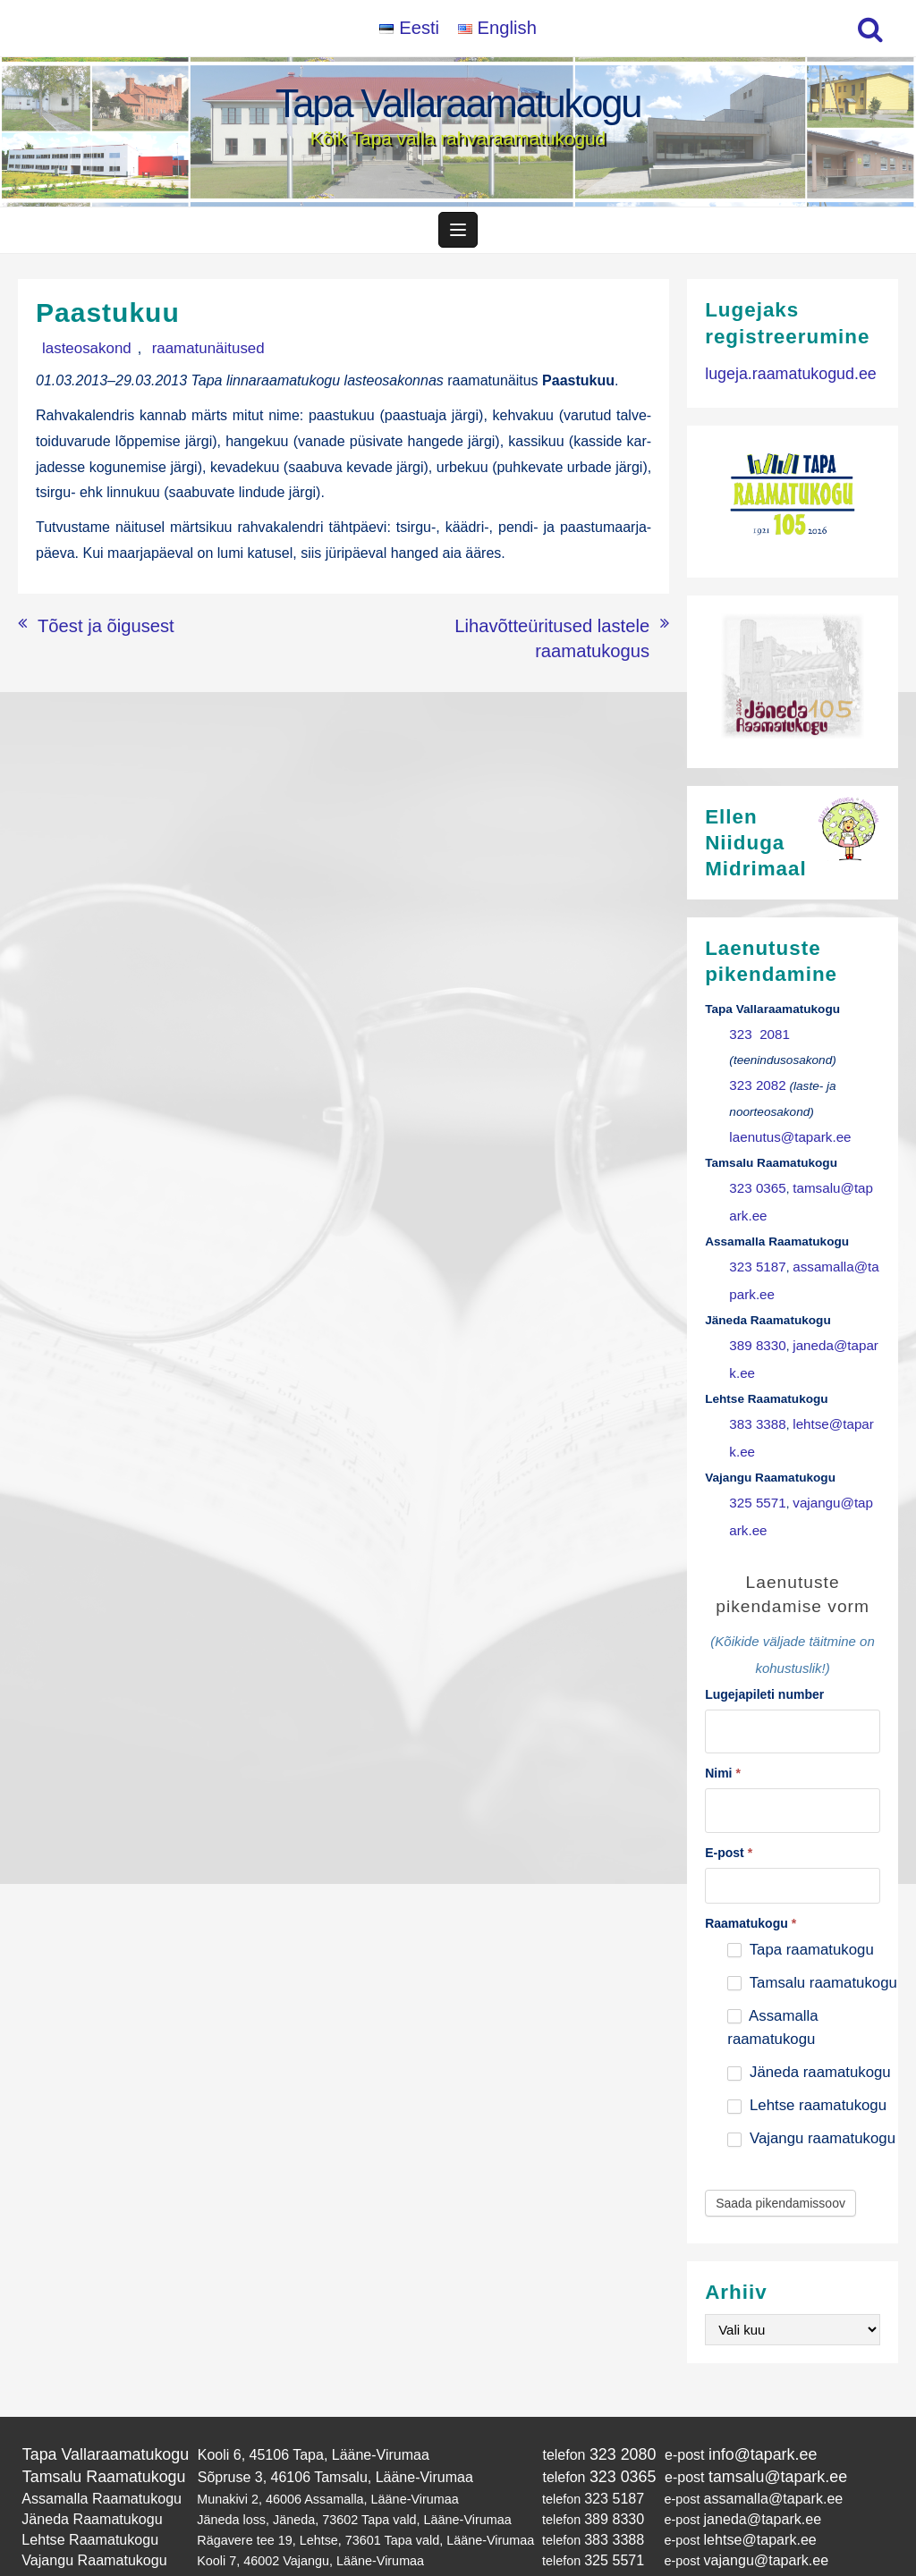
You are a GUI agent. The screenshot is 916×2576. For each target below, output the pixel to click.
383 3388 (754, 1405)
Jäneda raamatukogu (808, 2035)
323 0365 (754, 1186)
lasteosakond (78, 356)
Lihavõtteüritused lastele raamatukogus (525, 630)
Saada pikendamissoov (780, 2166)
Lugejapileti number (764, 1665)
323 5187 (754, 1258)
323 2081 (756, 1040)
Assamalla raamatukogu (772, 1991)
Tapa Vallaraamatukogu (458, 103)
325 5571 (754, 1477)
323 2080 (602, 2416)
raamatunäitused (181, 356)
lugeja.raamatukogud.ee (782, 380)
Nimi (723, 1740)
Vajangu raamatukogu (811, 2101)
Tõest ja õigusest (92, 630)
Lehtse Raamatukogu (82, 2492)
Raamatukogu (750, 1886)
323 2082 (754, 1088)
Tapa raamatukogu (800, 1913)
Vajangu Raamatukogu (86, 2510)
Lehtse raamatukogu (806, 2068)
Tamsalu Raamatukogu (95, 2437)
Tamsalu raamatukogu (811, 1946)
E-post (728, 1816)
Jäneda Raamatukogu (84, 2474)
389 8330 (754, 1332)
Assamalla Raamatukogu (93, 2456)
